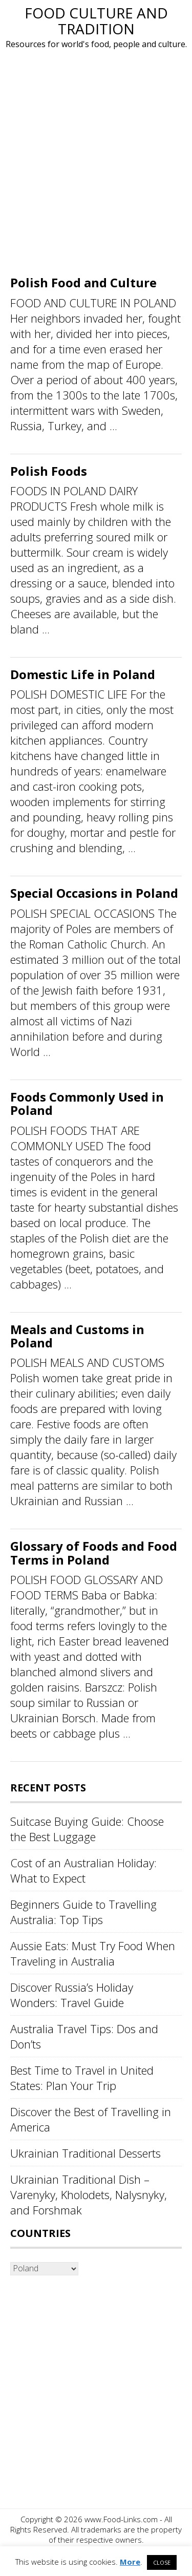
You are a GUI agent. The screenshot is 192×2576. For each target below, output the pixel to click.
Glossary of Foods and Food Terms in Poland (93, 1552)
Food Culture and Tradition (96, 20)
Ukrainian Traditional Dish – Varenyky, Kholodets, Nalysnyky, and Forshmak (88, 2194)
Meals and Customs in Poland (77, 1336)
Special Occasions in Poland (94, 892)
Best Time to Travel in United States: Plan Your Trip (82, 2077)
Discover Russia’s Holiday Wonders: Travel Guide (71, 1994)
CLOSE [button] (161, 2562)
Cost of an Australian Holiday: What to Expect (83, 1870)
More (130, 2562)
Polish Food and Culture (83, 282)
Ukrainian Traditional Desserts (85, 2153)
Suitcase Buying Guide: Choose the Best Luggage (87, 1828)
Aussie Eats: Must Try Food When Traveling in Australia (92, 1953)
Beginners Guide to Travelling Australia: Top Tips (83, 1911)
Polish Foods (48, 470)
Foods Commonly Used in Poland (87, 1103)
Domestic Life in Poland (82, 674)
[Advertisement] (96, 165)
